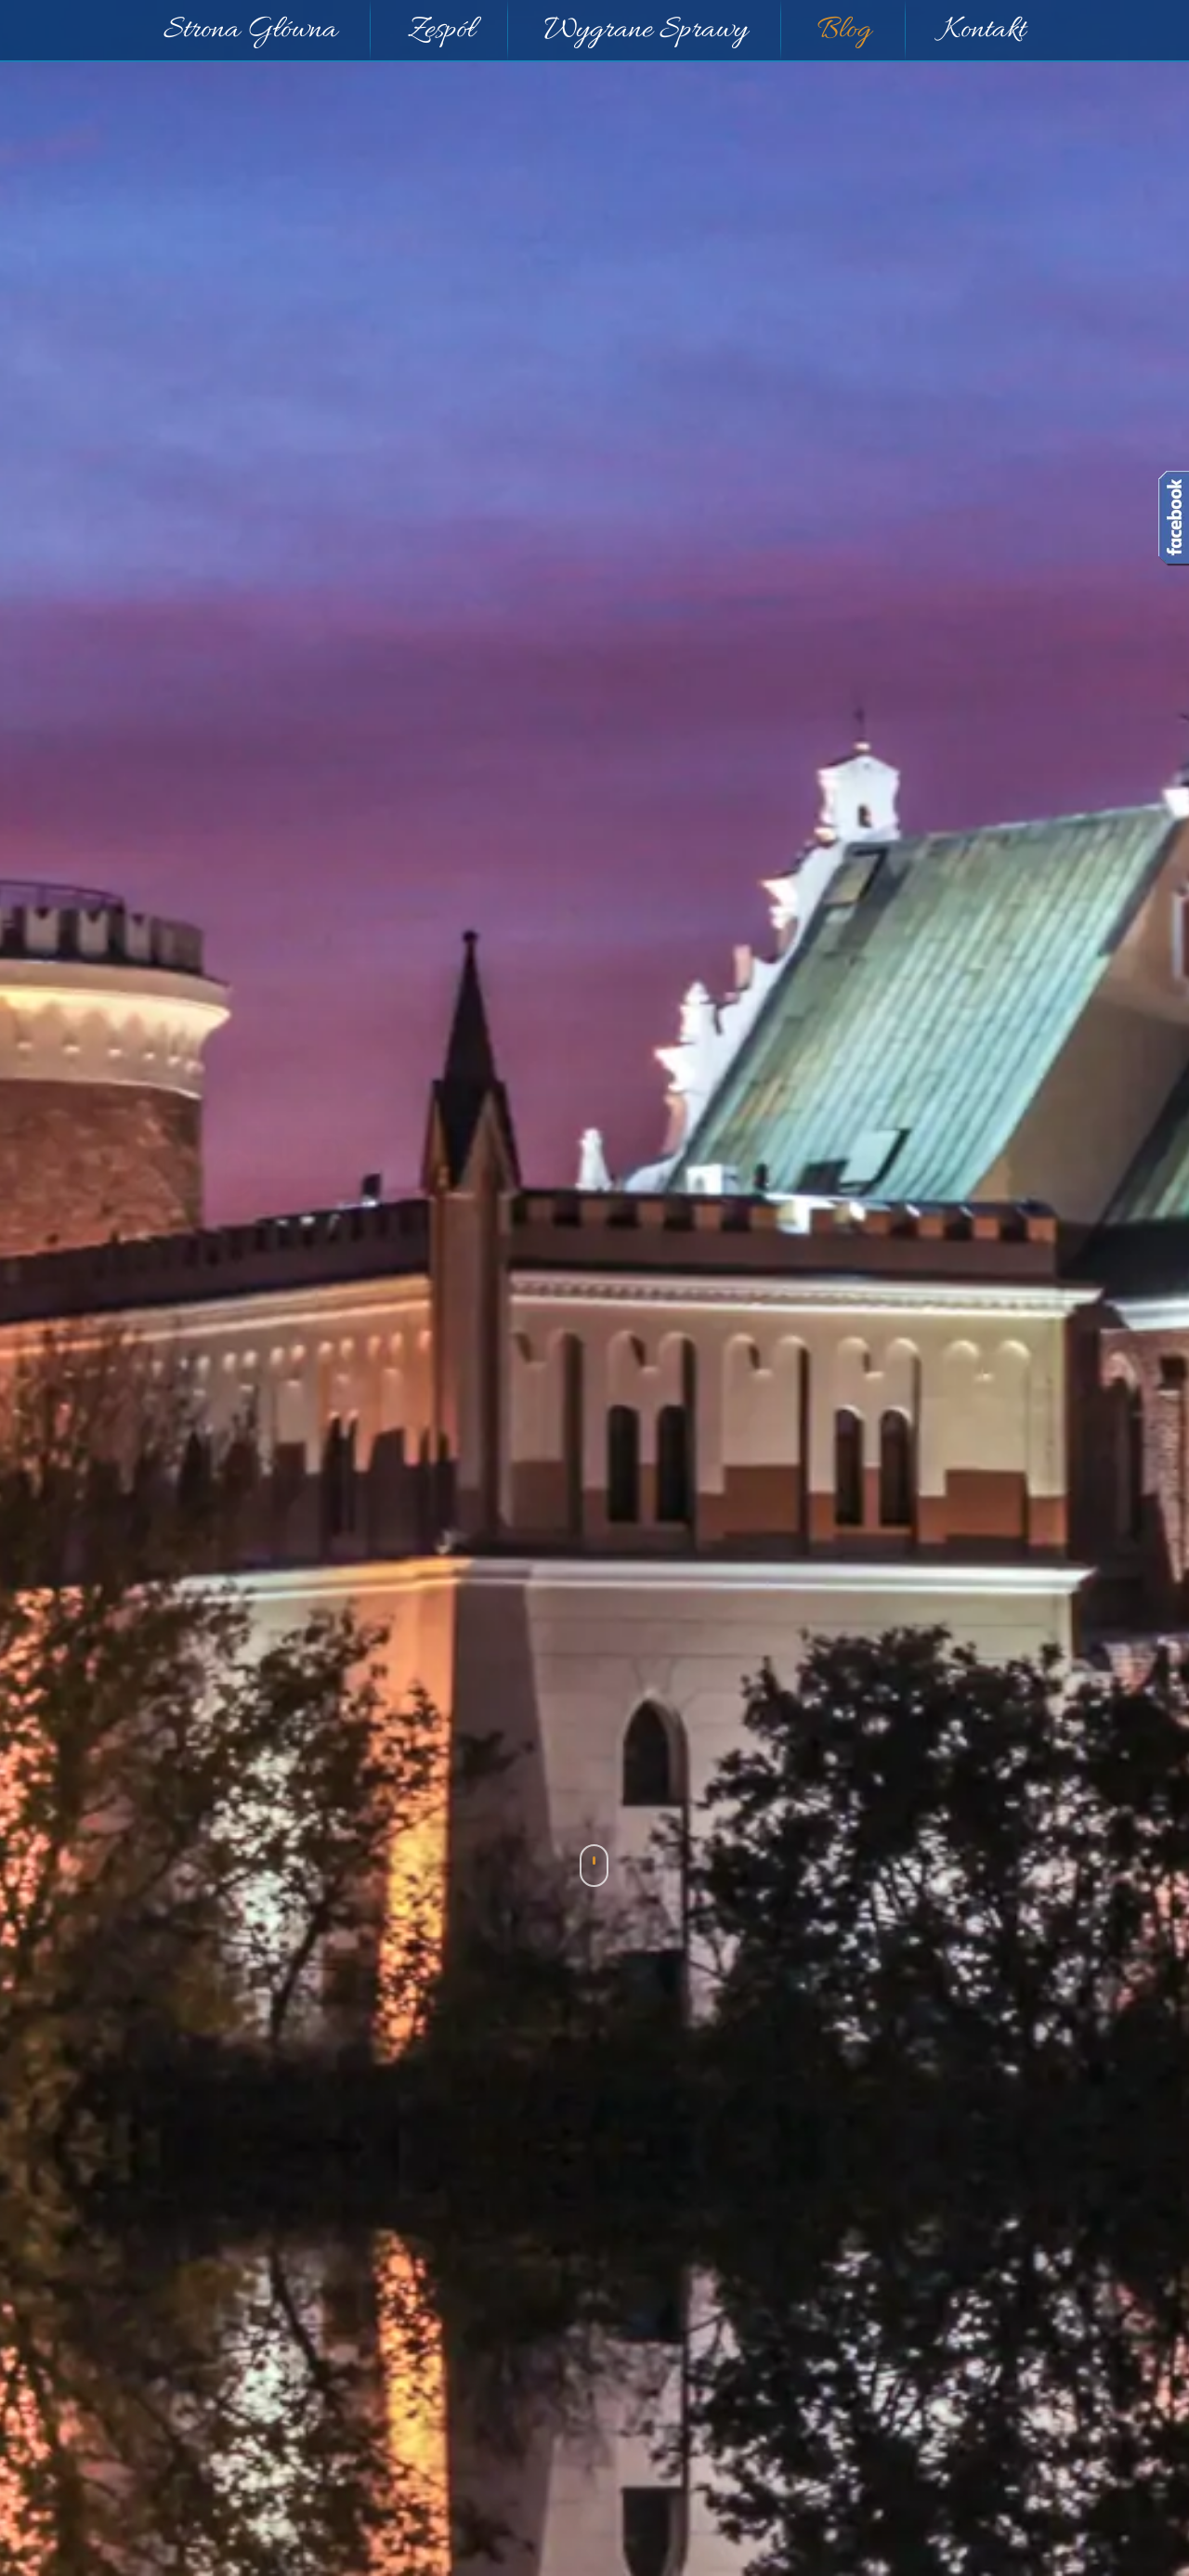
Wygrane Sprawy (646, 30)
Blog (844, 30)
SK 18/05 (268, 2300)
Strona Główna (250, 30)
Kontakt (984, 30)
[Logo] (511, 1319)
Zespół (441, 30)
